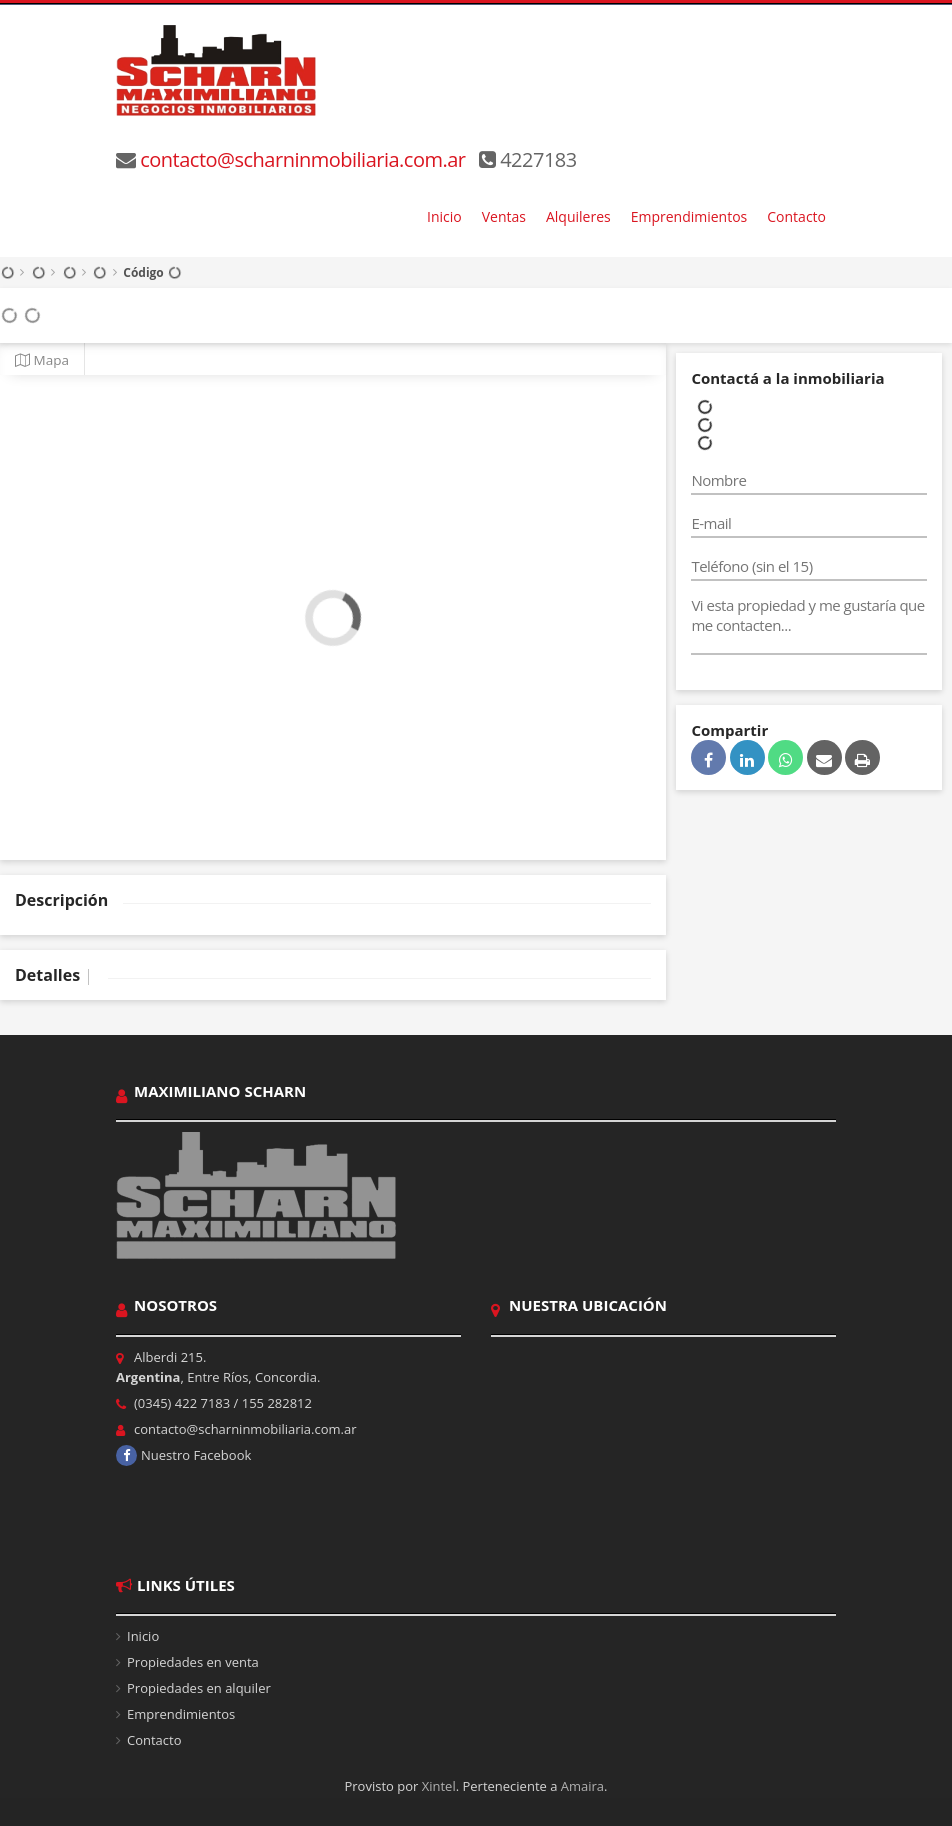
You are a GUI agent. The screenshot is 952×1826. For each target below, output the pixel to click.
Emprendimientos (689, 216)
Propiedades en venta (193, 1662)
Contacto (796, 216)
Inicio (444, 216)
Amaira (582, 1786)
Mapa (42, 360)
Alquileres (578, 216)
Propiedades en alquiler (199, 1688)
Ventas (504, 216)
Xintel (439, 1786)
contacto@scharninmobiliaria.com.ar (302, 159)
